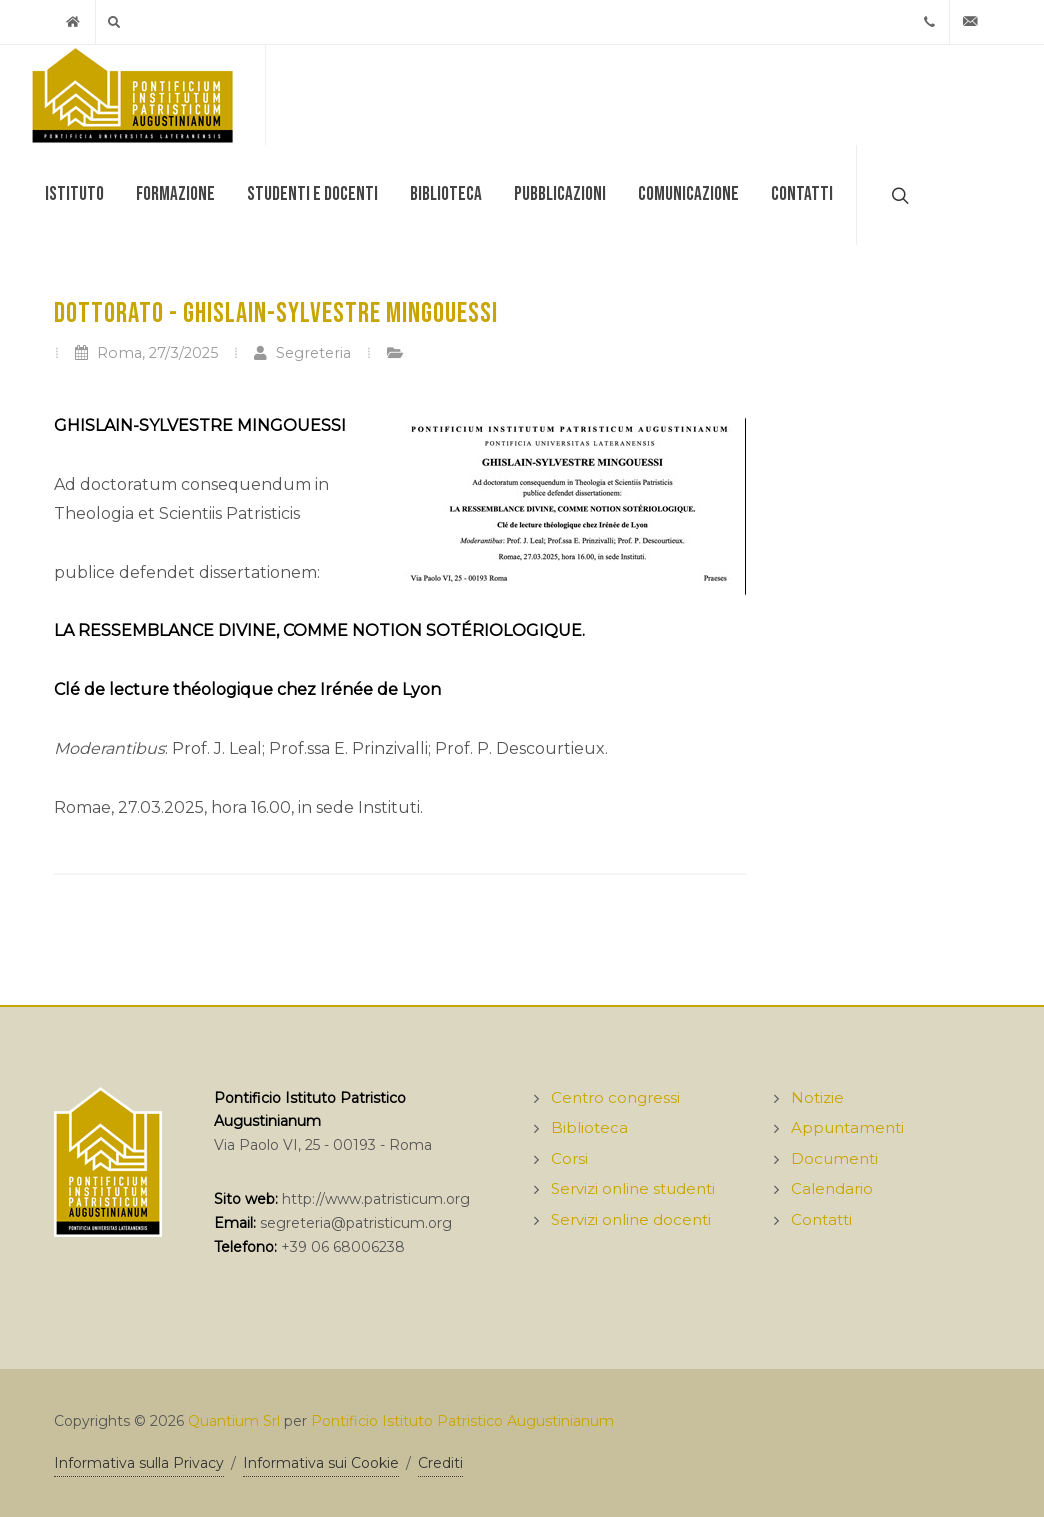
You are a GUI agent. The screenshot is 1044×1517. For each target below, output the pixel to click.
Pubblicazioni (560, 194)
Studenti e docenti (312, 194)
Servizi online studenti (633, 1188)
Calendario (832, 1188)
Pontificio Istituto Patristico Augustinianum (462, 1421)
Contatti (802, 194)
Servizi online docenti (631, 1219)
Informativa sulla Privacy (139, 1463)
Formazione (175, 194)
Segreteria (302, 353)
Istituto (74, 194)
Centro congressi (615, 1097)
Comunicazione (688, 194)
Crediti (440, 1463)
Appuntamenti (847, 1127)
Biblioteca (446, 194)
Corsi (569, 1158)
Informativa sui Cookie (321, 1463)
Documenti (834, 1158)
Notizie (817, 1097)
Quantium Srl (234, 1421)
